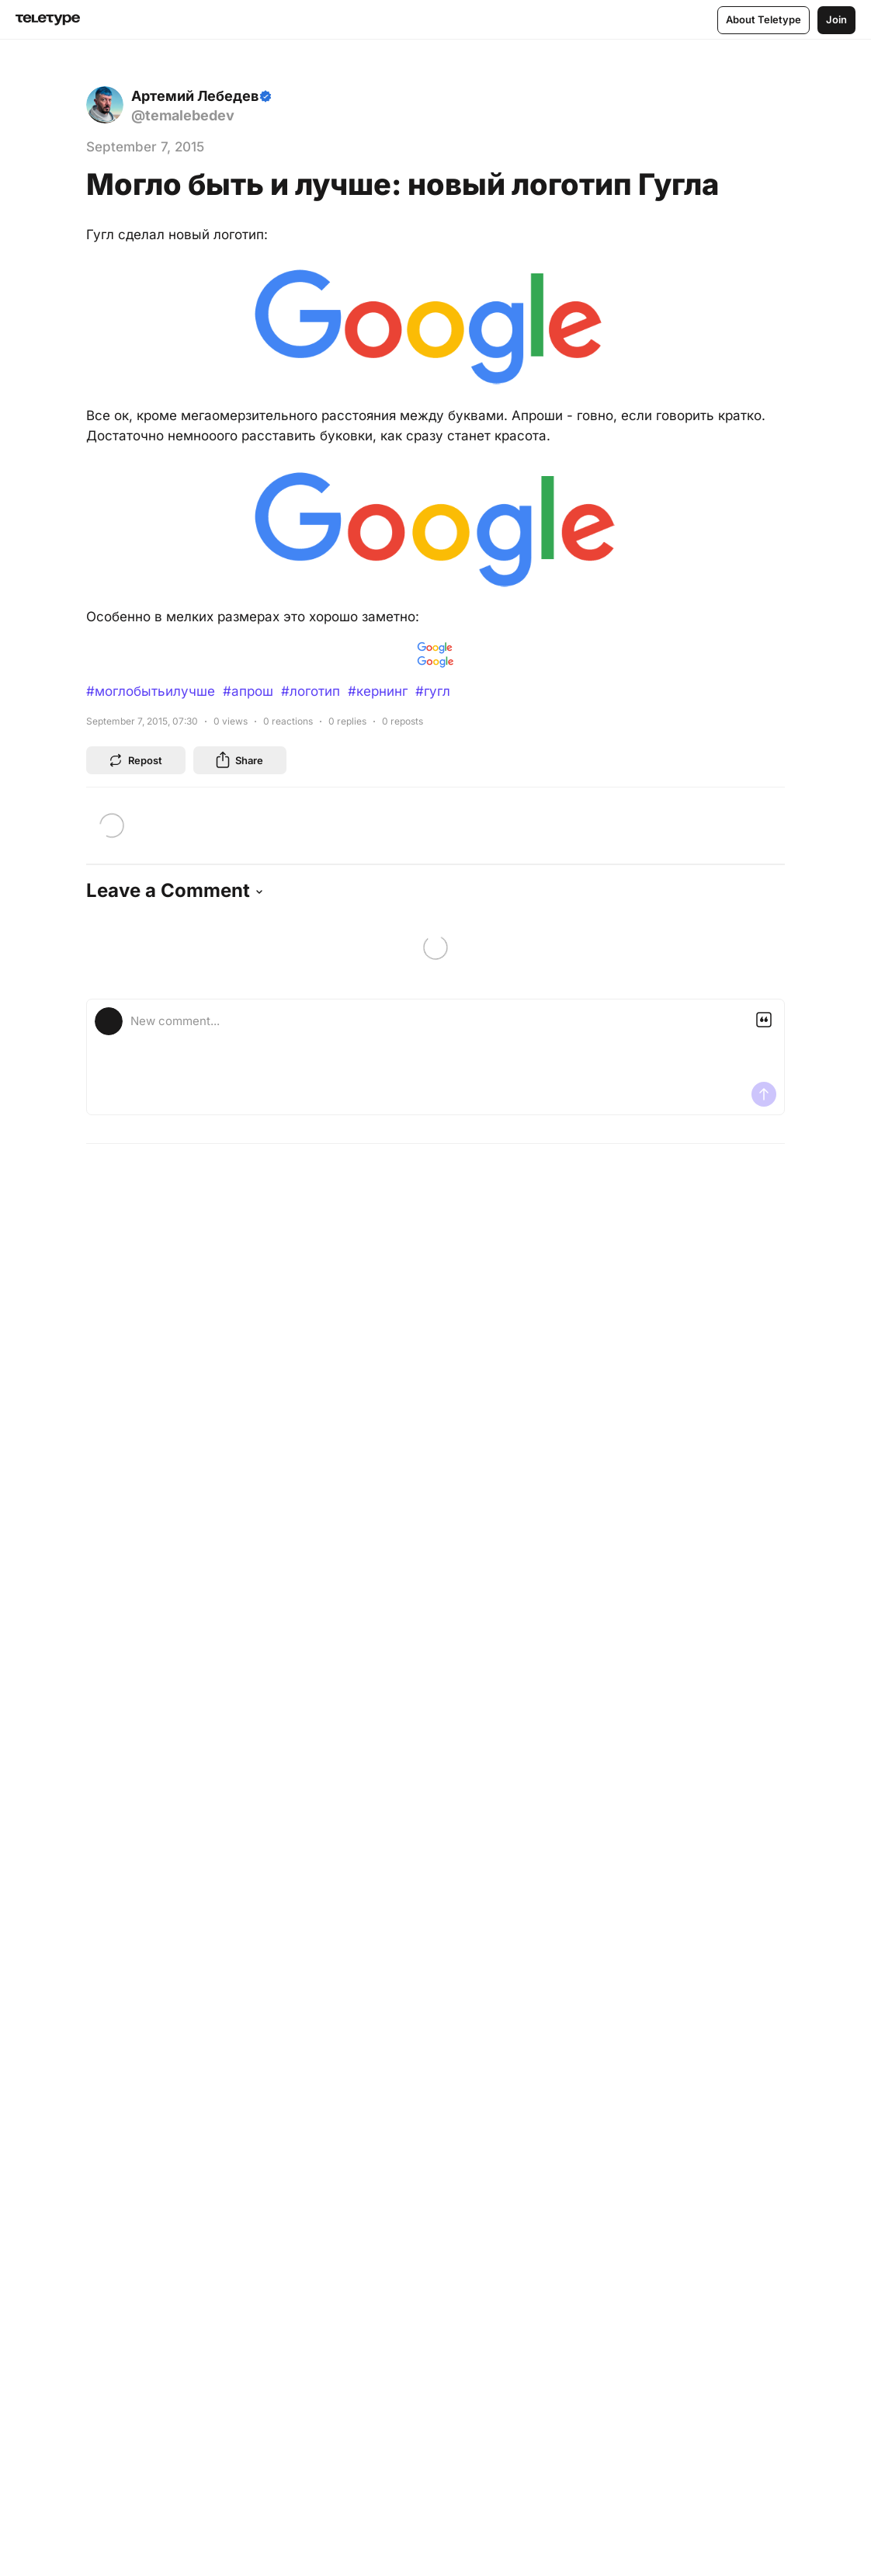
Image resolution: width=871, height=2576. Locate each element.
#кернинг (378, 691)
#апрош (248, 691)
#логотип (310, 691)
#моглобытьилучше (150, 691)
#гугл (432, 691)
